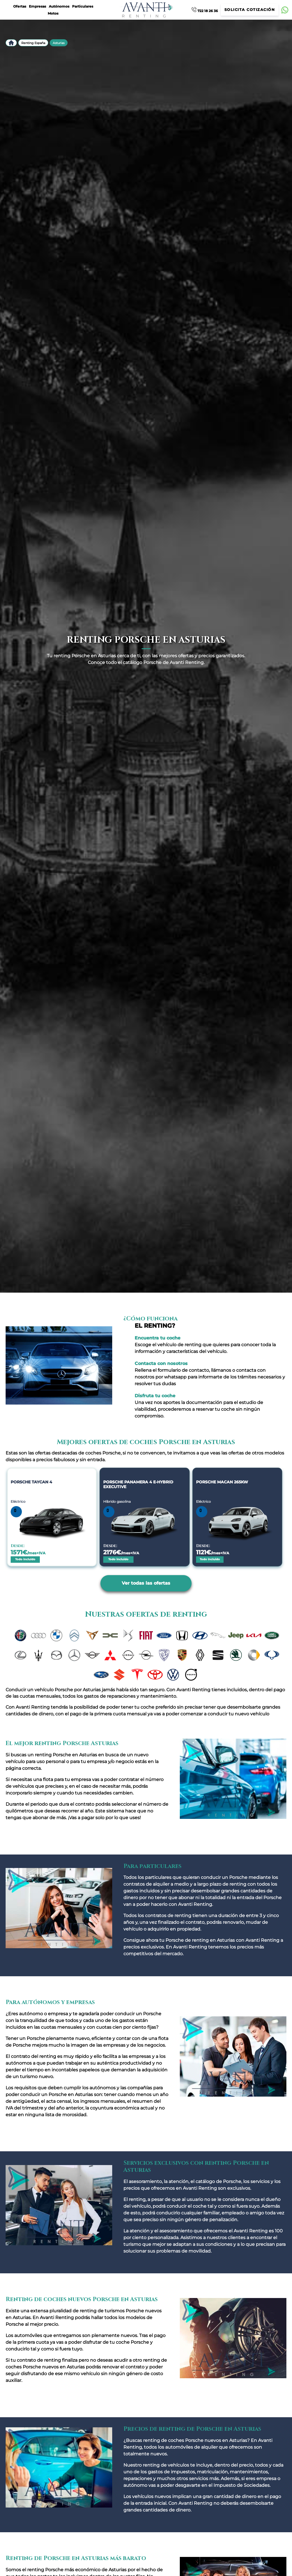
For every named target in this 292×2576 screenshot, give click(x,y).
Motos (53, 13)
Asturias (59, 43)
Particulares (82, 6)
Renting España (33, 43)
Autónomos (59, 6)
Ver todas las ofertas (146, 1583)
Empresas (37, 6)
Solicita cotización (249, 10)
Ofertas (19, 6)
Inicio (11, 42)
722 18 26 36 (205, 10)
